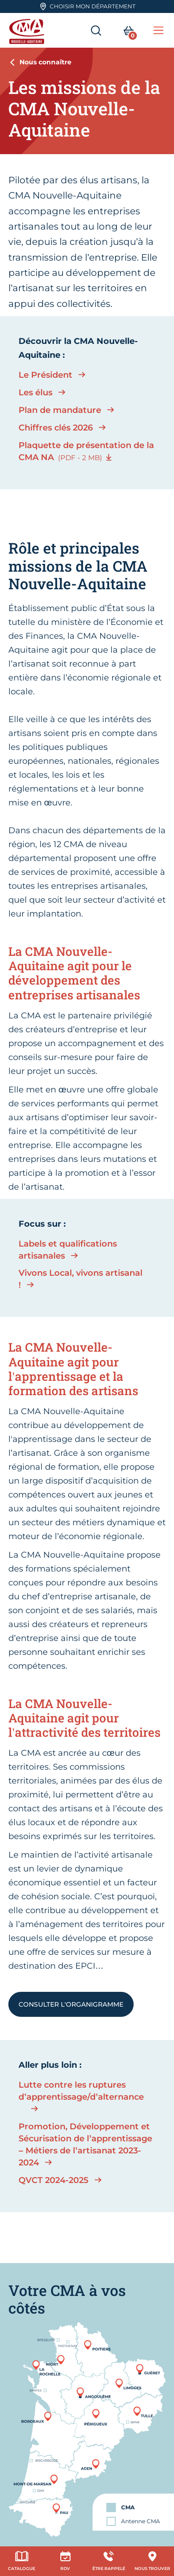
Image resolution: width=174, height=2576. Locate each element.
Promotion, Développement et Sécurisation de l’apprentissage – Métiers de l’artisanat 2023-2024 (85, 2144)
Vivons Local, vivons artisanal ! (80, 1279)
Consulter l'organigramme (71, 2004)
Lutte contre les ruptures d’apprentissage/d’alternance (78, 2091)
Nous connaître (45, 62)
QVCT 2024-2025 (54, 2180)
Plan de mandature (60, 410)
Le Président (45, 375)
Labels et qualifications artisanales (68, 1250)
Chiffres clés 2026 (56, 428)
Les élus (35, 392)
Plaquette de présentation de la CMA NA (86, 451)
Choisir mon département (87, 6)
